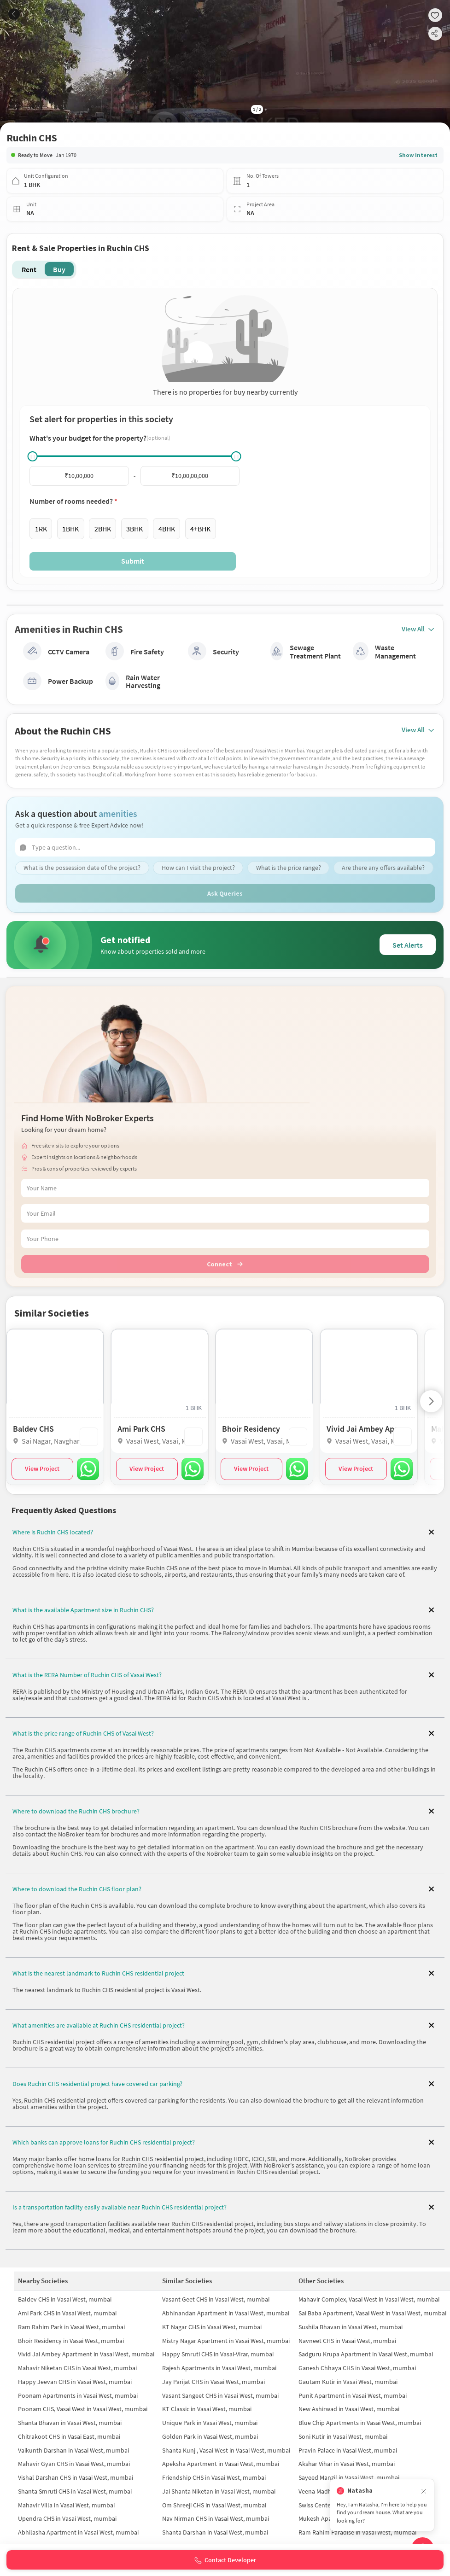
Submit (132, 560)
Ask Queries (225, 894)
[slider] (33, 456)
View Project (42, 1469)
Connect (225, 1264)
